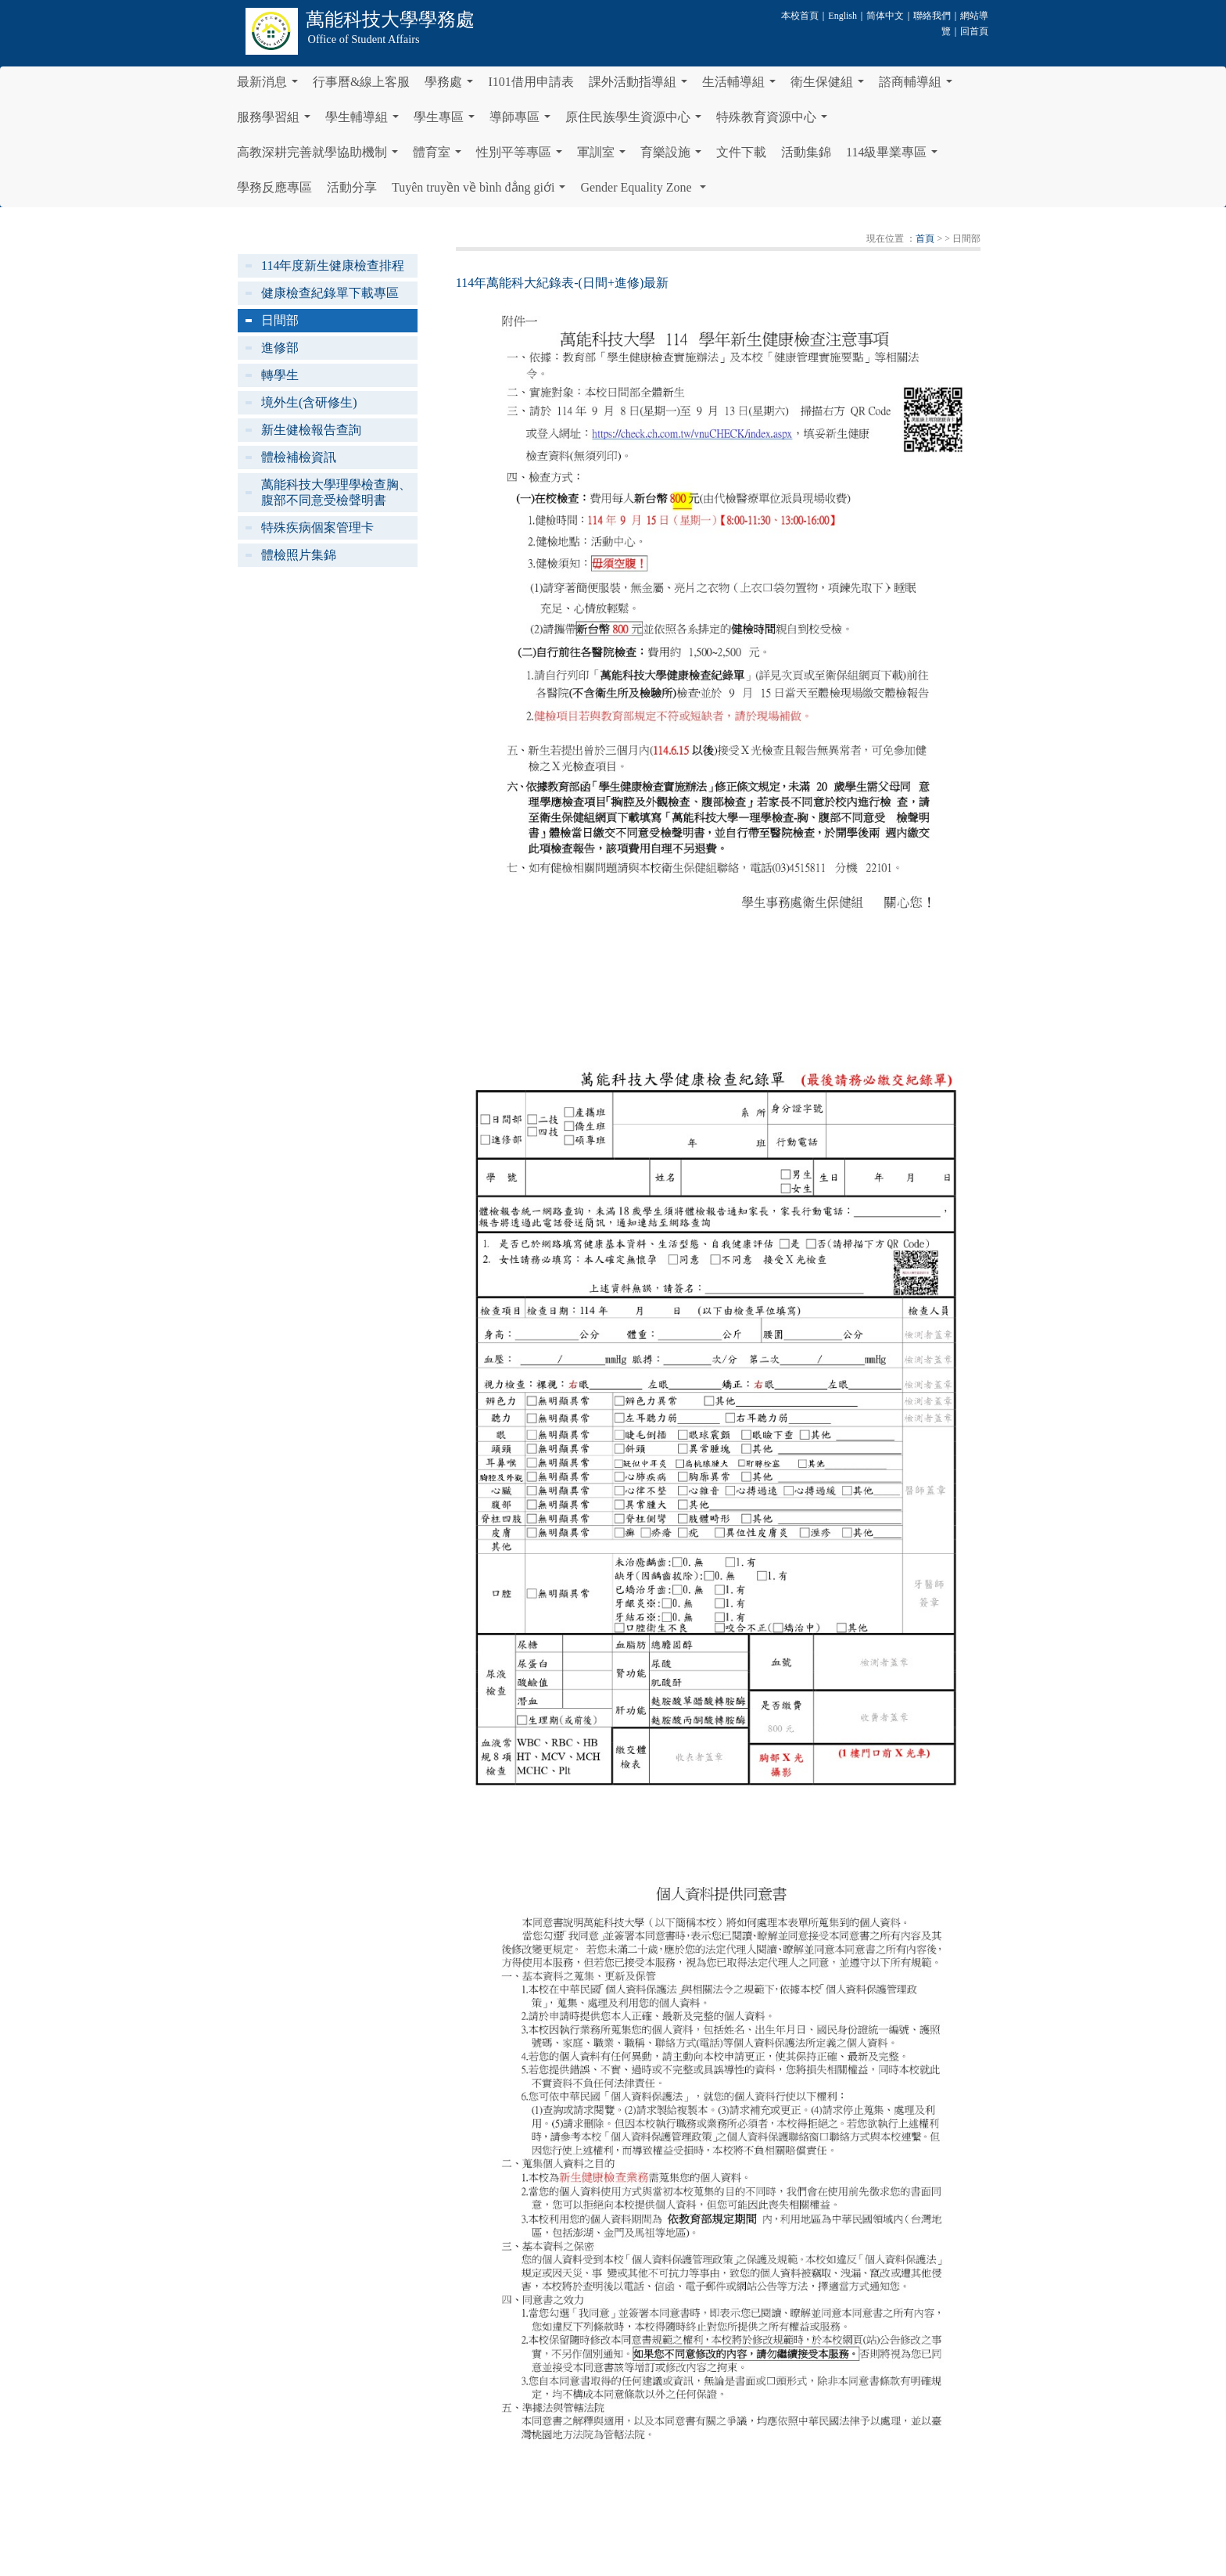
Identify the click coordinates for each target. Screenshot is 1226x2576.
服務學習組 (277, 121)
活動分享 (352, 187)
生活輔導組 (742, 86)
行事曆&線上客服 (361, 81)
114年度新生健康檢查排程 (332, 265)
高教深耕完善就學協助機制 (320, 156)
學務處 (452, 86)
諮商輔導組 (919, 86)
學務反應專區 (274, 187)
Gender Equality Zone (646, 192)
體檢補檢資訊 (298, 457)
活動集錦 (806, 152)
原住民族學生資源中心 (636, 121)
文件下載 (741, 152)
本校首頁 (800, 15)
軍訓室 (604, 156)
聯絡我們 (932, 15)
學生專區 (447, 121)
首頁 (925, 238)
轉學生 (280, 375)
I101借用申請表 (530, 81)
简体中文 (885, 15)
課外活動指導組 (641, 86)
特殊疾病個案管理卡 (317, 527)
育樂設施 (674, 156)
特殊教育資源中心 (774, 121)
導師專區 (523, 121)
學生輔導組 (365, 121)
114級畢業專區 (895, 156)
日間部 (280, 320)
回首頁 (974, 31)
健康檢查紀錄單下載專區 (330, 293)
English (842, 15)
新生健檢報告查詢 (311, 429)
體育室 (440, 156)
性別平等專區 (522, 156)
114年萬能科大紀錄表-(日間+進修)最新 (562, 282)
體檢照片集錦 (298, 554)
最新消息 (270, 86)
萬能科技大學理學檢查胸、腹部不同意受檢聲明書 (336, 492)
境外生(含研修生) (309, 402)
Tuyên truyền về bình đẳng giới (482, 192)
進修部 (280, 347)
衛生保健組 (830, 86)
